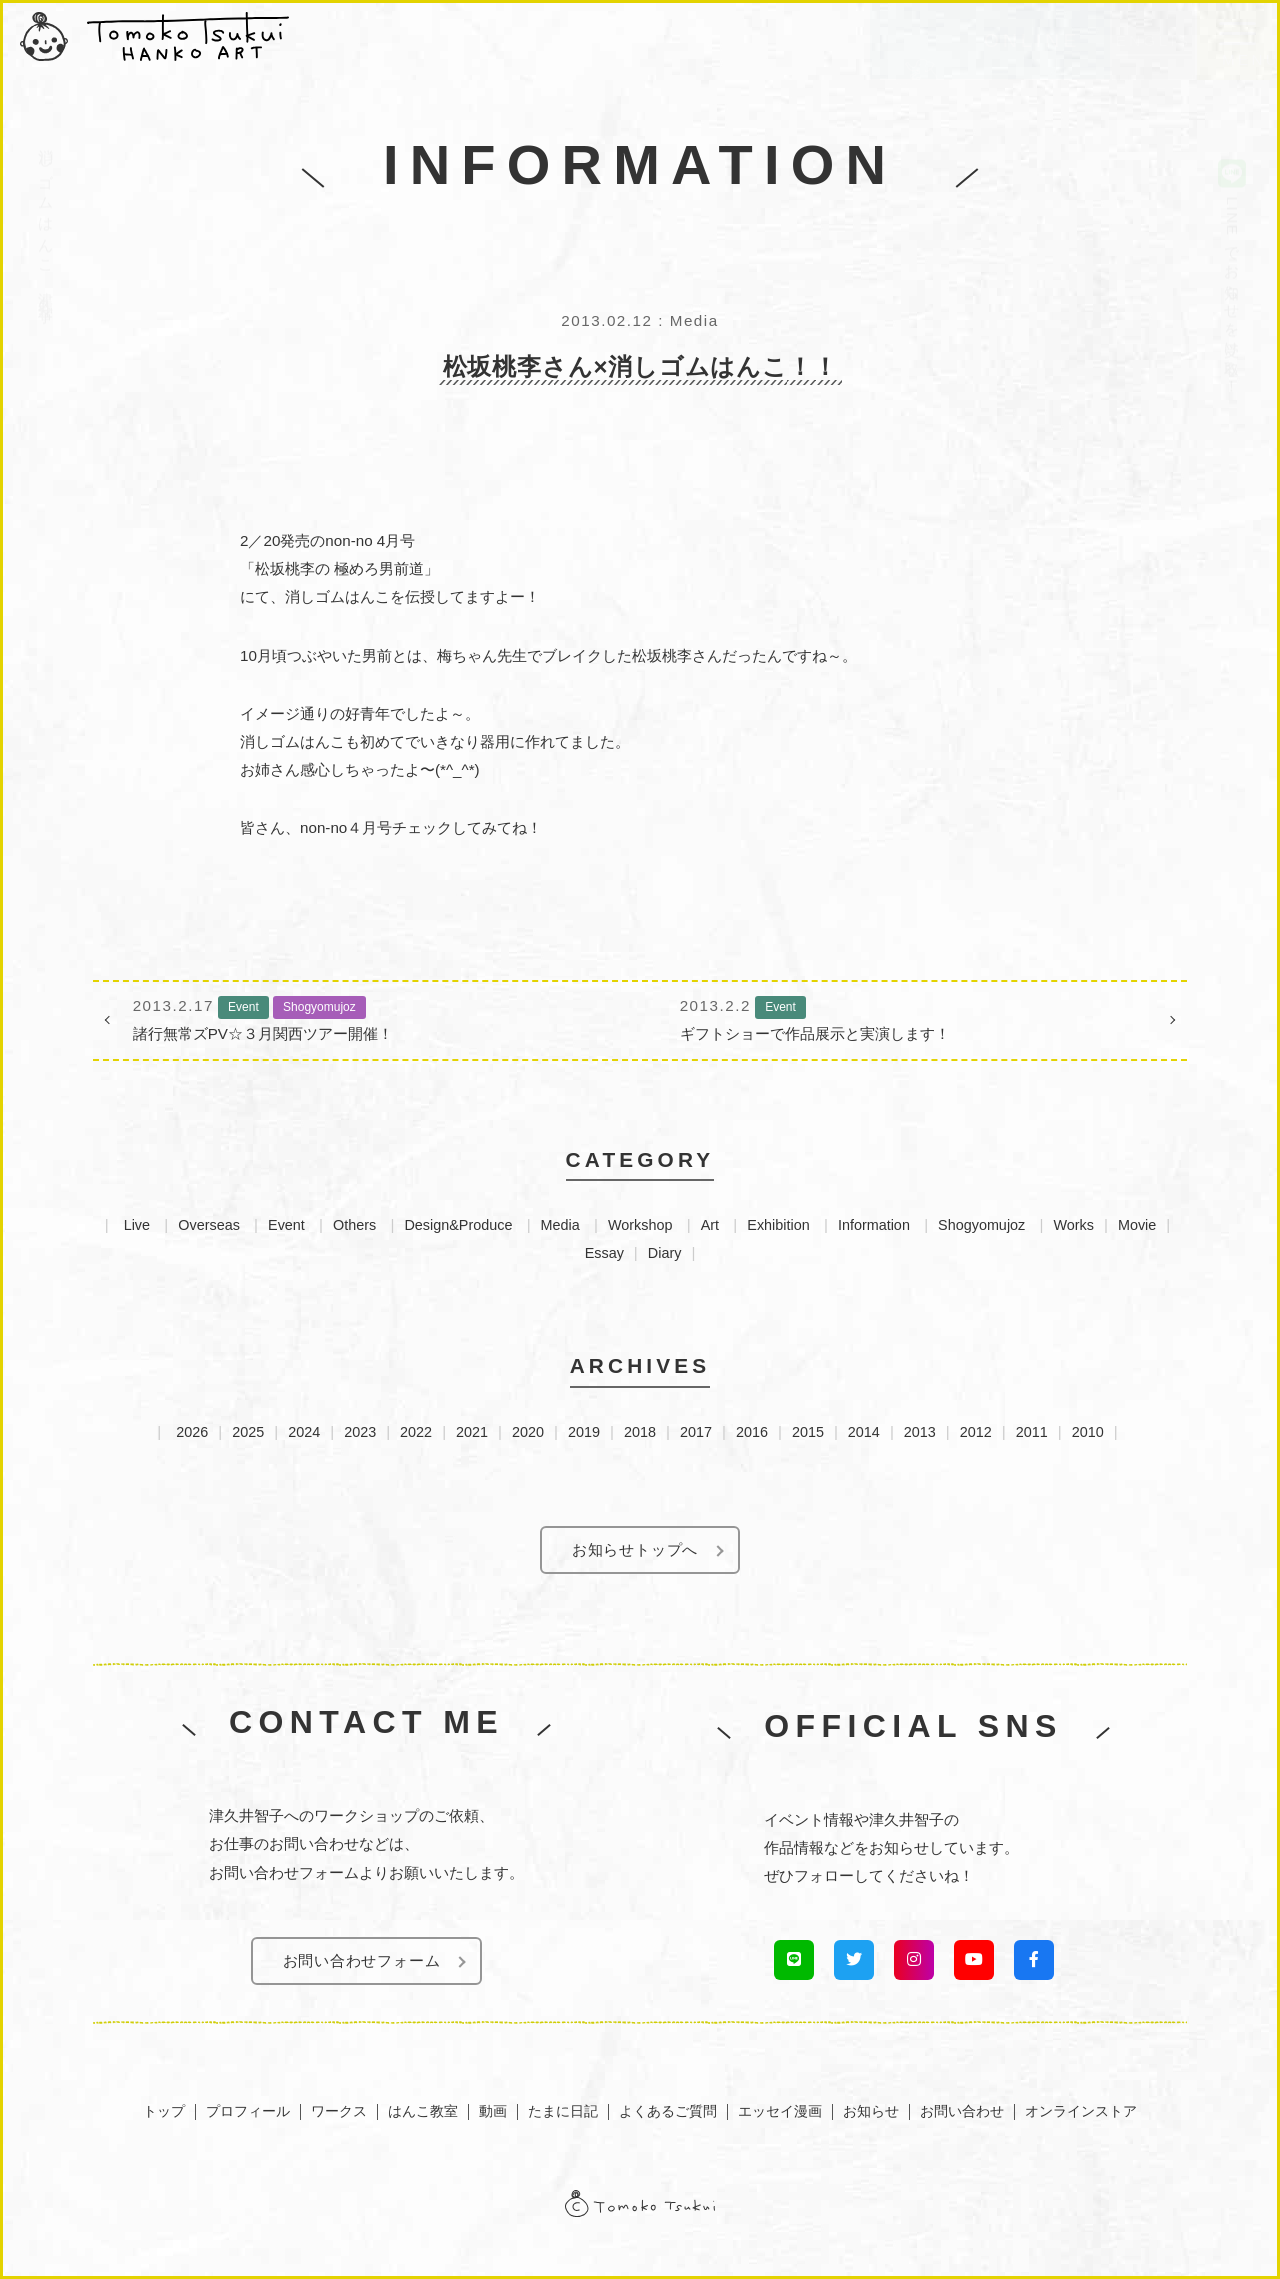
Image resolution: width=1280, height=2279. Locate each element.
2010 (1088, 1432)
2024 (304, 1432)
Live (137, 1225)
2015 (808, 1432)
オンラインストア (1081, 2111)
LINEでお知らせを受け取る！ (1232, 224)
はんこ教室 (423, 2111)
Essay (604, 1253)
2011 (1032, 1432)
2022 (416, 1432)
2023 (360, 1432)
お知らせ (871, 2111)
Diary (665, 1253)
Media (560, 1225)
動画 (493, 2111)
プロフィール (248, 2111)
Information (874, 1225)
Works (1073, 1225)
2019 (584, 1432)
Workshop (640, 1225)
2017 (696, 1432)
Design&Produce (458, 1225)
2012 (976, 1432)
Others (354, 1225)
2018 (640, 1432)
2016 (752, 1432)
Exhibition (778, 1225)
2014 (864, 1432)
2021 (472, 1432)
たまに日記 (563, 2111)
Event (286, 1225)
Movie (1137, 1225)
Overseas (209, 1225)
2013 (920, 1432)
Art (710, 1225)
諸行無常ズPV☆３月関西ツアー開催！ (366, 1017)
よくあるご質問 (668, 2111)
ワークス (339, 2111)
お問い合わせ (962, 2111)
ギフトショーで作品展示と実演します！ (913, 1017)
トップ (164, 2111)
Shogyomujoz (981, 1225)
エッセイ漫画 (780, 2111)
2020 (528, 1432)
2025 (248, 1432)
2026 (192, 1432)
